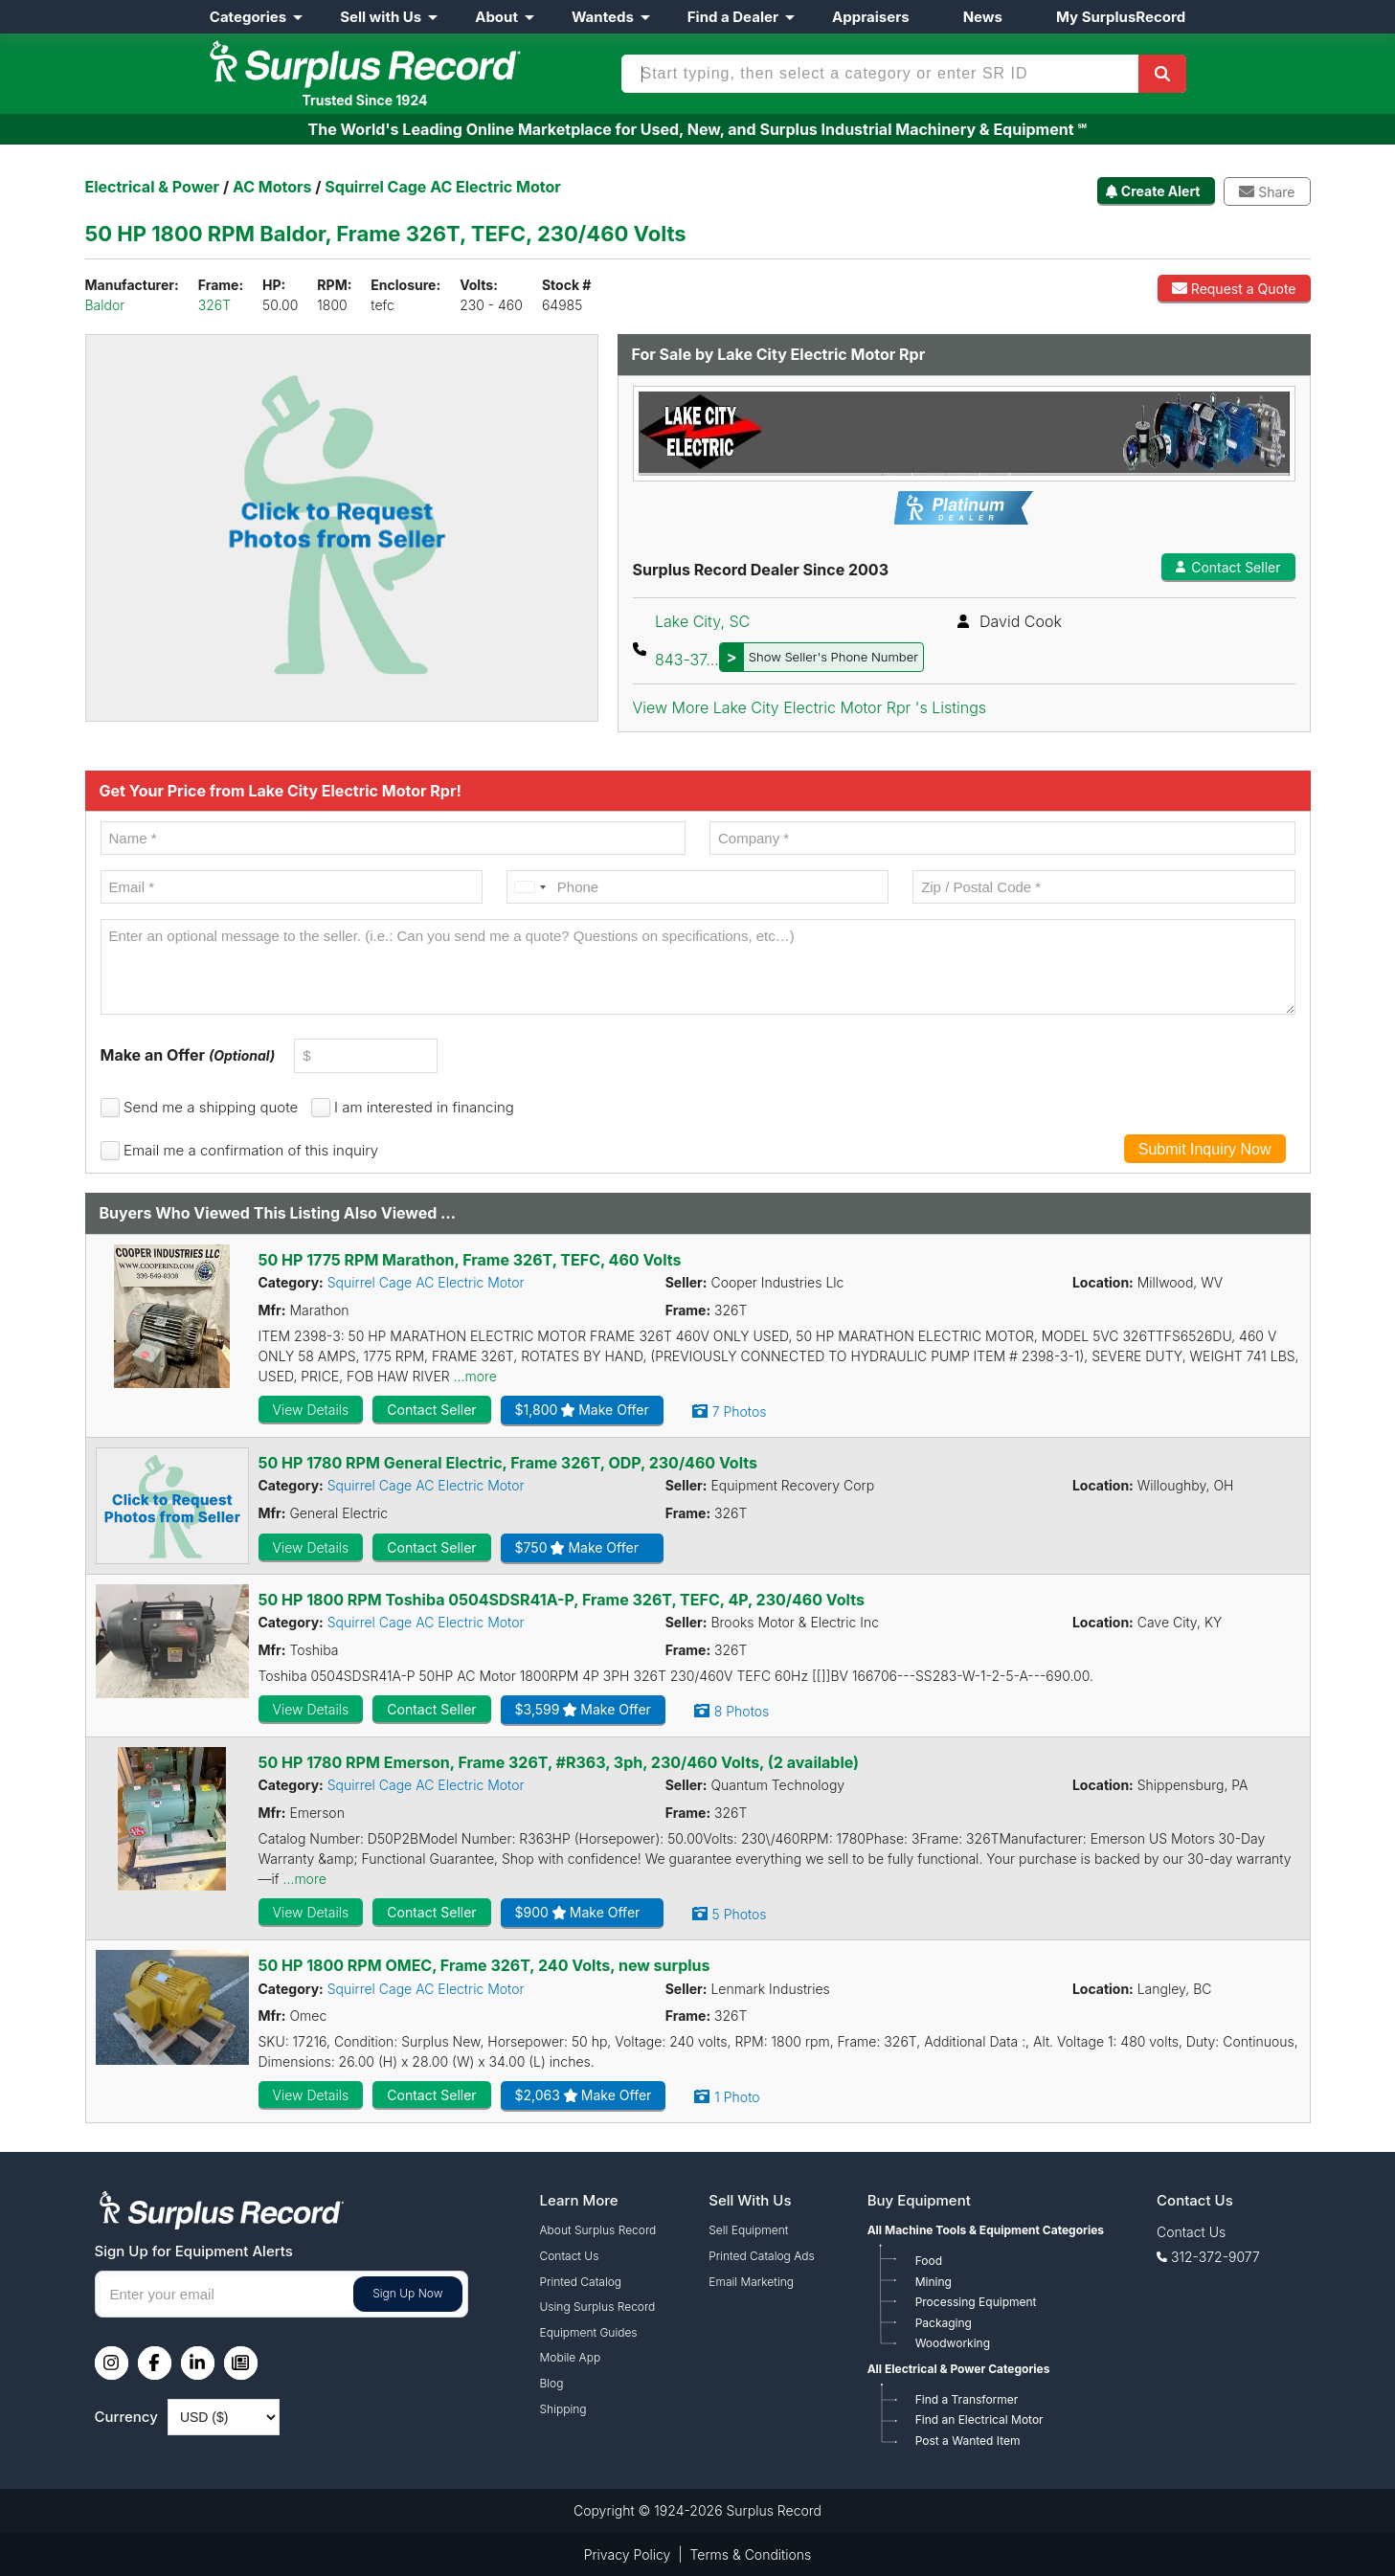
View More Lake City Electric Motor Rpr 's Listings (810, 707)
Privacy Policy (627, 2554)
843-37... (789, 659)
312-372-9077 (1215, 2257)
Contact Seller (1228, 567)
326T (214, 305)
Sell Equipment (748, 2230)
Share (1266, 192)
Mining (933, 2281)
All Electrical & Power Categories (958, 2369)
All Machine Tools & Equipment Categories (985, 2230)
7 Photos (739, 1411)
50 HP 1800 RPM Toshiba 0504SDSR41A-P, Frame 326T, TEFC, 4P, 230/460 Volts (562, 1599)
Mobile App (570, 2357)
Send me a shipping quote (211, 1107)
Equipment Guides (589, 2332)
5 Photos (739, 1914)
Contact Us (569, 2256)
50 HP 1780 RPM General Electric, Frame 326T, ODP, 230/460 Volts (508, 1462)
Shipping (563, 2409)
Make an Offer (188, 1054)
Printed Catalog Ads (761, 2256)
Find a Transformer (967, 2399)
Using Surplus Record (598, 2306)
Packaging (943, 2323)
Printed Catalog (581, 2281)
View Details (311, 1409)
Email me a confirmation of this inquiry (251, 1150)
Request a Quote (1234, 288)
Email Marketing (751, 2281)
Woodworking (952, 2343)
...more (475, 1376)
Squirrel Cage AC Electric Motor (426, 1282)
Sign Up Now (407, 2293)
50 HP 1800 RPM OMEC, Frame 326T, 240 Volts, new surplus (484, 1965)
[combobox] (529, 887)
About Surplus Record (598, 2230)
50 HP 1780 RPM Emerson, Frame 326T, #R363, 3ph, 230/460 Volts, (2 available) (559, 1762)
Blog (552, 2383)
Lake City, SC (702, 621)
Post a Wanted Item (968, 2440)
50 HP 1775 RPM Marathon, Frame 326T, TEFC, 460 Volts (470, 1259)
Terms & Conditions (751, 2554)
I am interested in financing (424, 1107)
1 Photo (736, 2097)
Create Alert (1161, 191)
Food (928, 2260)
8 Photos (741, 1711)
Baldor (105, 305)
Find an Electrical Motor (979, 2419)
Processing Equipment (976, 2302)
